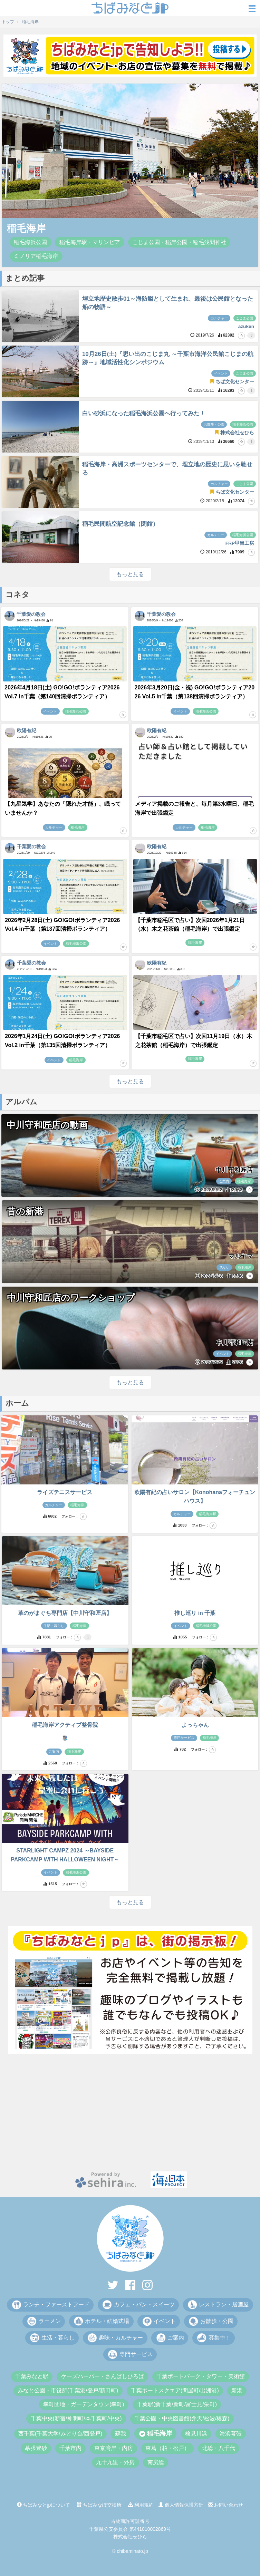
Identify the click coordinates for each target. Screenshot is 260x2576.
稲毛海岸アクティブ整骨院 (65, 1725)
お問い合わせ (225, 2505)
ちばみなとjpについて (43, 2505)
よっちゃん (195, 1725)
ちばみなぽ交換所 (99, 2505)
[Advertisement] (130, 2112)
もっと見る (130, 574)
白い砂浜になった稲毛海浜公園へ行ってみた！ (143, 413)
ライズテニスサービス (64, 1492)
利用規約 (141, 2505)
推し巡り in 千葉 (194, 1613)
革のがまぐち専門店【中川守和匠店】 (65, 1613)
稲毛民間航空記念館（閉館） (120, 524)
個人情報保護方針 (180, 2505)
